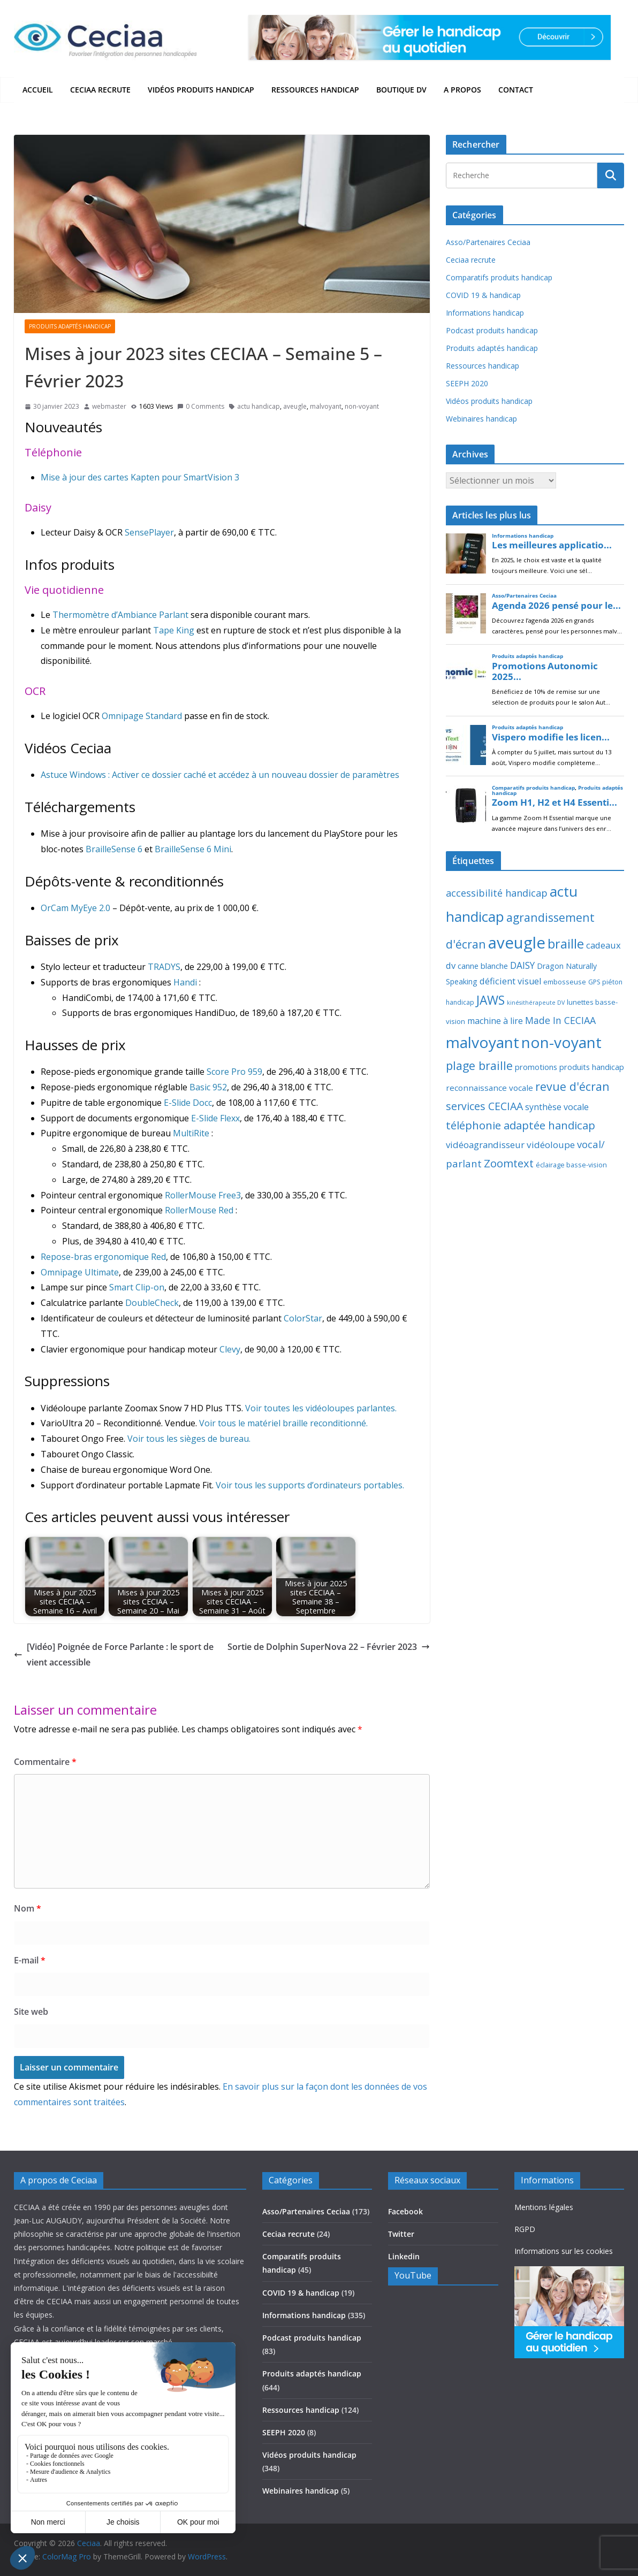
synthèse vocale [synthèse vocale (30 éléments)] (557, 1107)
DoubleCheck (152, 1303)
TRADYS (164, 967)
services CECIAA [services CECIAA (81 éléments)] (484, 1106)
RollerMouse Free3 (203, 1195)
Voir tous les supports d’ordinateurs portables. (310, 1485)
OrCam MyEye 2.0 (75, 908)
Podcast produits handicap (492, 330)
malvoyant (325, 406)
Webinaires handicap (481, 419)
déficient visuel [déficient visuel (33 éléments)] (510, 981)
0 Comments (200, 406)
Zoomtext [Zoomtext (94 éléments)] (509, 1163)
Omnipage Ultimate (80, 1272)
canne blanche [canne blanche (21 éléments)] (483, 965)
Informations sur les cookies (563, 2251)
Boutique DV (401, 90)
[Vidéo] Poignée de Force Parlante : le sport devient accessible (114, 1654)
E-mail (29, 1960)
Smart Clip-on (136, 1287)
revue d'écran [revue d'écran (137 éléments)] (572, 1086)
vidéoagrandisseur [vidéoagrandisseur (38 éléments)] (485, 1144)
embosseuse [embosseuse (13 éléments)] (564, 982)
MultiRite (191, 1133)
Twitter (401, 2234)
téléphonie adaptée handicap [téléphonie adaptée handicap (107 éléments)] (520, 1125)
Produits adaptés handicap (70, 326)
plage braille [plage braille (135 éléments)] (479, 1065)
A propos (462, 90)
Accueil (37, 90)
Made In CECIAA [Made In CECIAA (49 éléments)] (560, 1020)
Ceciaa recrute (100, 90)
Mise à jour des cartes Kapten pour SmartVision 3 (140, 477)
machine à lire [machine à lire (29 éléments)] (495, 1021)
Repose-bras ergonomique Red (103, 1257)
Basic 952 (208, 1087)
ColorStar (303, 1318)
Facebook (405, 2211)
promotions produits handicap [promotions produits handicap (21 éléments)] (569, 1066)
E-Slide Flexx (215, 1118)
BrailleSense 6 (114, 849)
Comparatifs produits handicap (499, 277)
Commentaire (45, 1762)
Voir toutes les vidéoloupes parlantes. (321, 1408)
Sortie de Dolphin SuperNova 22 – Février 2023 (328, 1647)
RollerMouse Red (199, 1210)
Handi (185, 982)
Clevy (229, 1349)
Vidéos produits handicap (201, 90)
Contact (515, 90)
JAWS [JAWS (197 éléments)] (490, 1000)
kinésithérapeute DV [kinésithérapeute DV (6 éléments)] (536, 1002)
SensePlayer (149, 532)
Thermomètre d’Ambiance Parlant (120, 615)
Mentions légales (543, 2207)
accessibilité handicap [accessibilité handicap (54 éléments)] (497, 892)
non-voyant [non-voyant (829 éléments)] (561, 1042)
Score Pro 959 (234, 1071)
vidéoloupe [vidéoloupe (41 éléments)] (551, 1144)
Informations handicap (485, 313)
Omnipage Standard (142, 716)
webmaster (109, 406)
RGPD (524, 2229)
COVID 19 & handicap (483, 295)
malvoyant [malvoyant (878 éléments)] (482, 1042)
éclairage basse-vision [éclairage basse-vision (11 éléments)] (571, 1164)
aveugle (295, 406)
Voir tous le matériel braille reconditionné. (283, 1423)
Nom (27, 1908)
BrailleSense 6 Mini (193, 849)
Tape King (173, 630)
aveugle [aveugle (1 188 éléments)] (516, 942)
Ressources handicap (315, 90)
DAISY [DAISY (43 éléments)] (522, 965)
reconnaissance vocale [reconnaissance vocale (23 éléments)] (489, 1087)
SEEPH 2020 (467, 383)
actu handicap (258, 406)
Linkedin (404, 2256)
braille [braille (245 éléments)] (566, 943)
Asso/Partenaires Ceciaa (488, 242)
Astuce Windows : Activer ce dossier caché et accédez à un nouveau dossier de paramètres (220, 775)
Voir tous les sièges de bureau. (188, 1438)
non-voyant (362, 406)
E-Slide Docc (188, 1103)
